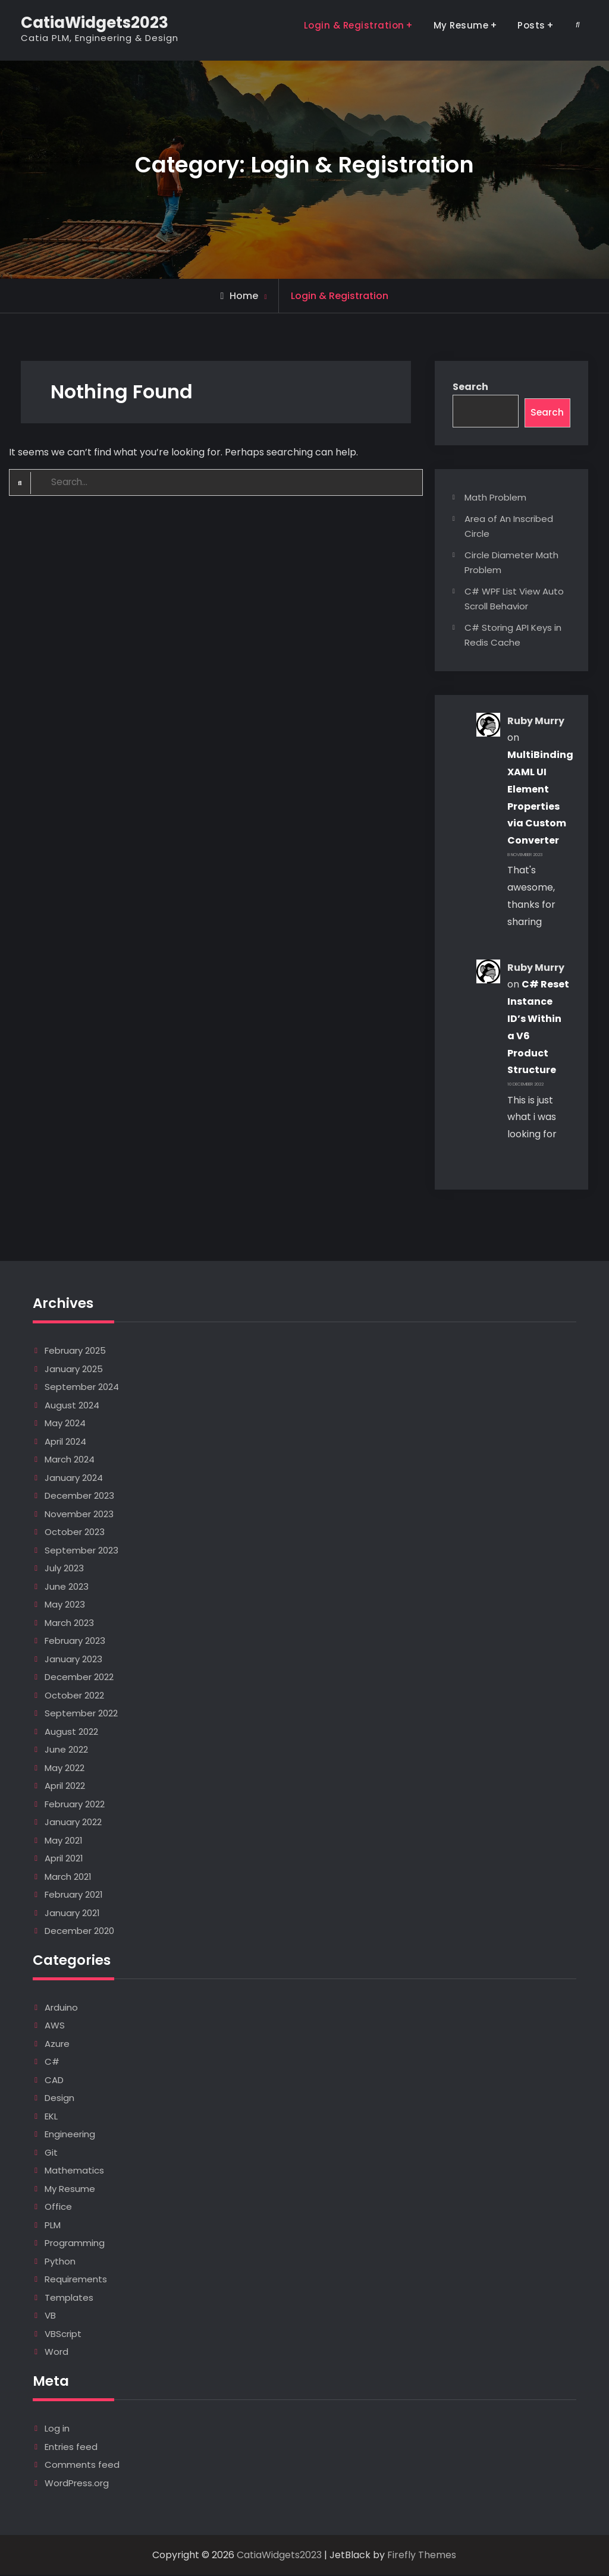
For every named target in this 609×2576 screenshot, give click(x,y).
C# (52, 2062)
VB (50, 2316)
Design (59, 2099)
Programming (75, 2244)
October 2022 (74, 1696)
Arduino (61, 2008)
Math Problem (495, 498)
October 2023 (75, 1533)
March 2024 (70, 1460)
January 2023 (73, 1659)
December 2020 (79, 1932)
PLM (53, 2225)
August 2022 (71, 1732)
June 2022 (66, 1750)
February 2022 (75, 1804)
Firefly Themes (421, 2555)
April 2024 (65, 1442)
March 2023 (69, 1623)
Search (470, 387)
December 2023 (79, 1496)
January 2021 (72, 1913)
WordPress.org (77, 2483)
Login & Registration (354, 25)
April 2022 (65, 1787)
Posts (531, 25)
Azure (57, 2044)
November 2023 (79, 1514)
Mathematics (74, 2171)
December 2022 (79, 1678)
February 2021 (74, 1895)
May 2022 (64, 1768)
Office (58, 2207)
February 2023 (75, 1641)
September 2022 (81, 1714)
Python (60, 2262)
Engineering (70, 2135)
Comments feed (82, 2465)
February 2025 (75, 1351)
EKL (51, 2117)
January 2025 (74, 1369)
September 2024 (82, 1388)
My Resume (461, 25)
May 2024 (65, 1424)
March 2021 (68, 1877)
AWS (55, 2026)
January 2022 (73, 1823)
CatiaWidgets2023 (94, 22)
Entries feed (71, 2447)
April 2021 (64, 1859)
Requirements (76, 2280)
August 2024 (72, 1405)
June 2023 (67, 1587)
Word (56, 2353)
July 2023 (64, 1569)
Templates (69, 2298)
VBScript (63, 2334)
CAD (54, 2080)
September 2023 (81, 1551)
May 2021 (64, 1841)
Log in (57, 2429)
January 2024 (74, 1478)
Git (51, 2153)
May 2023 (65, 1605)
